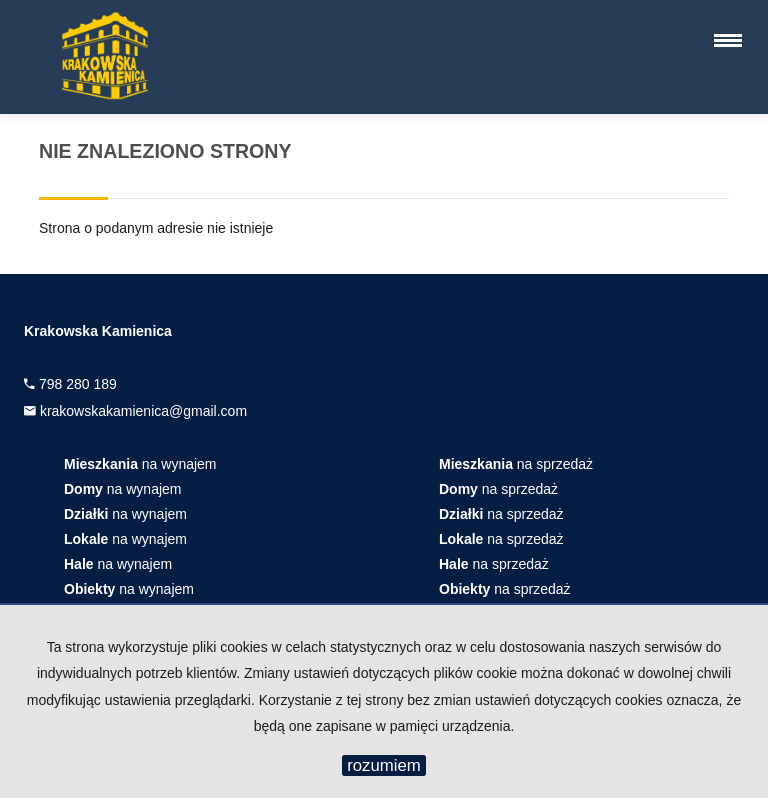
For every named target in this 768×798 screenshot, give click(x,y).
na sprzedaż (516, 464)
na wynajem (140, 464)
